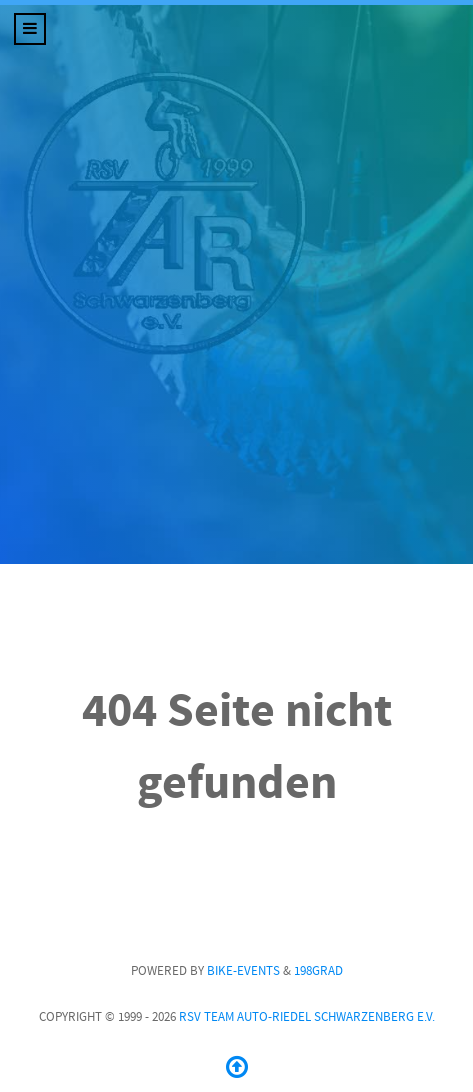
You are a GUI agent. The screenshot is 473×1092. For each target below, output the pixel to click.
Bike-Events (243, 971)
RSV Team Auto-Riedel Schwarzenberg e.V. (307, 1017)
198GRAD (318, 971)
